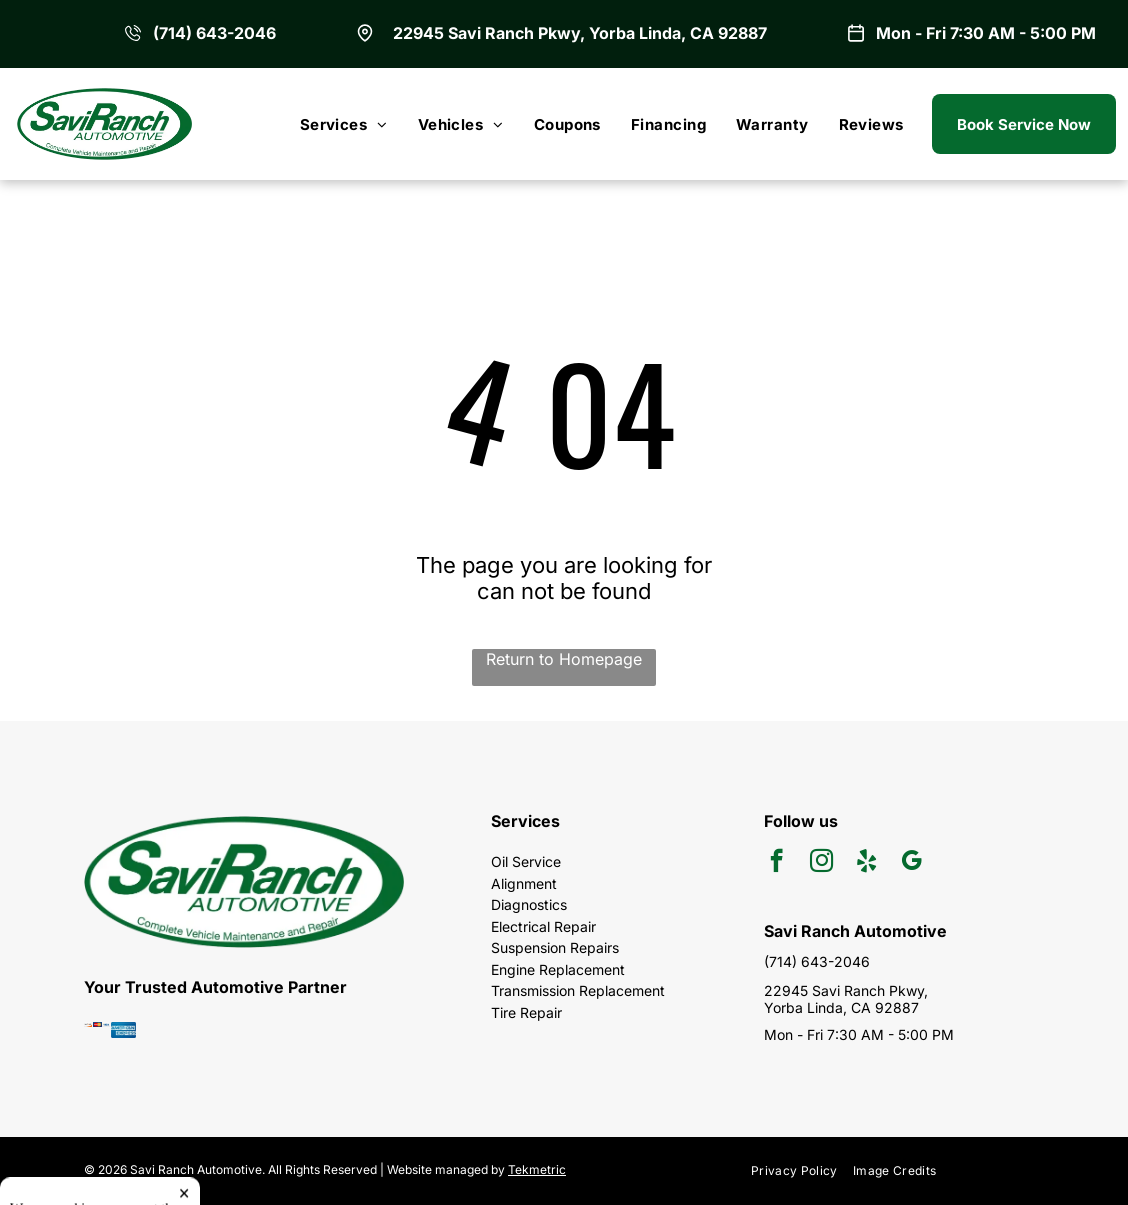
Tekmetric (537, 1169)
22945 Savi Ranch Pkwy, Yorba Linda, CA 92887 (580, 33)
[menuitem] (344, 124)
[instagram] (821, 863)
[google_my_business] (911, 863)
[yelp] (866, 863)
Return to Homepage (564, 659)
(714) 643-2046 (214, 33)
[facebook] (776, 863)
